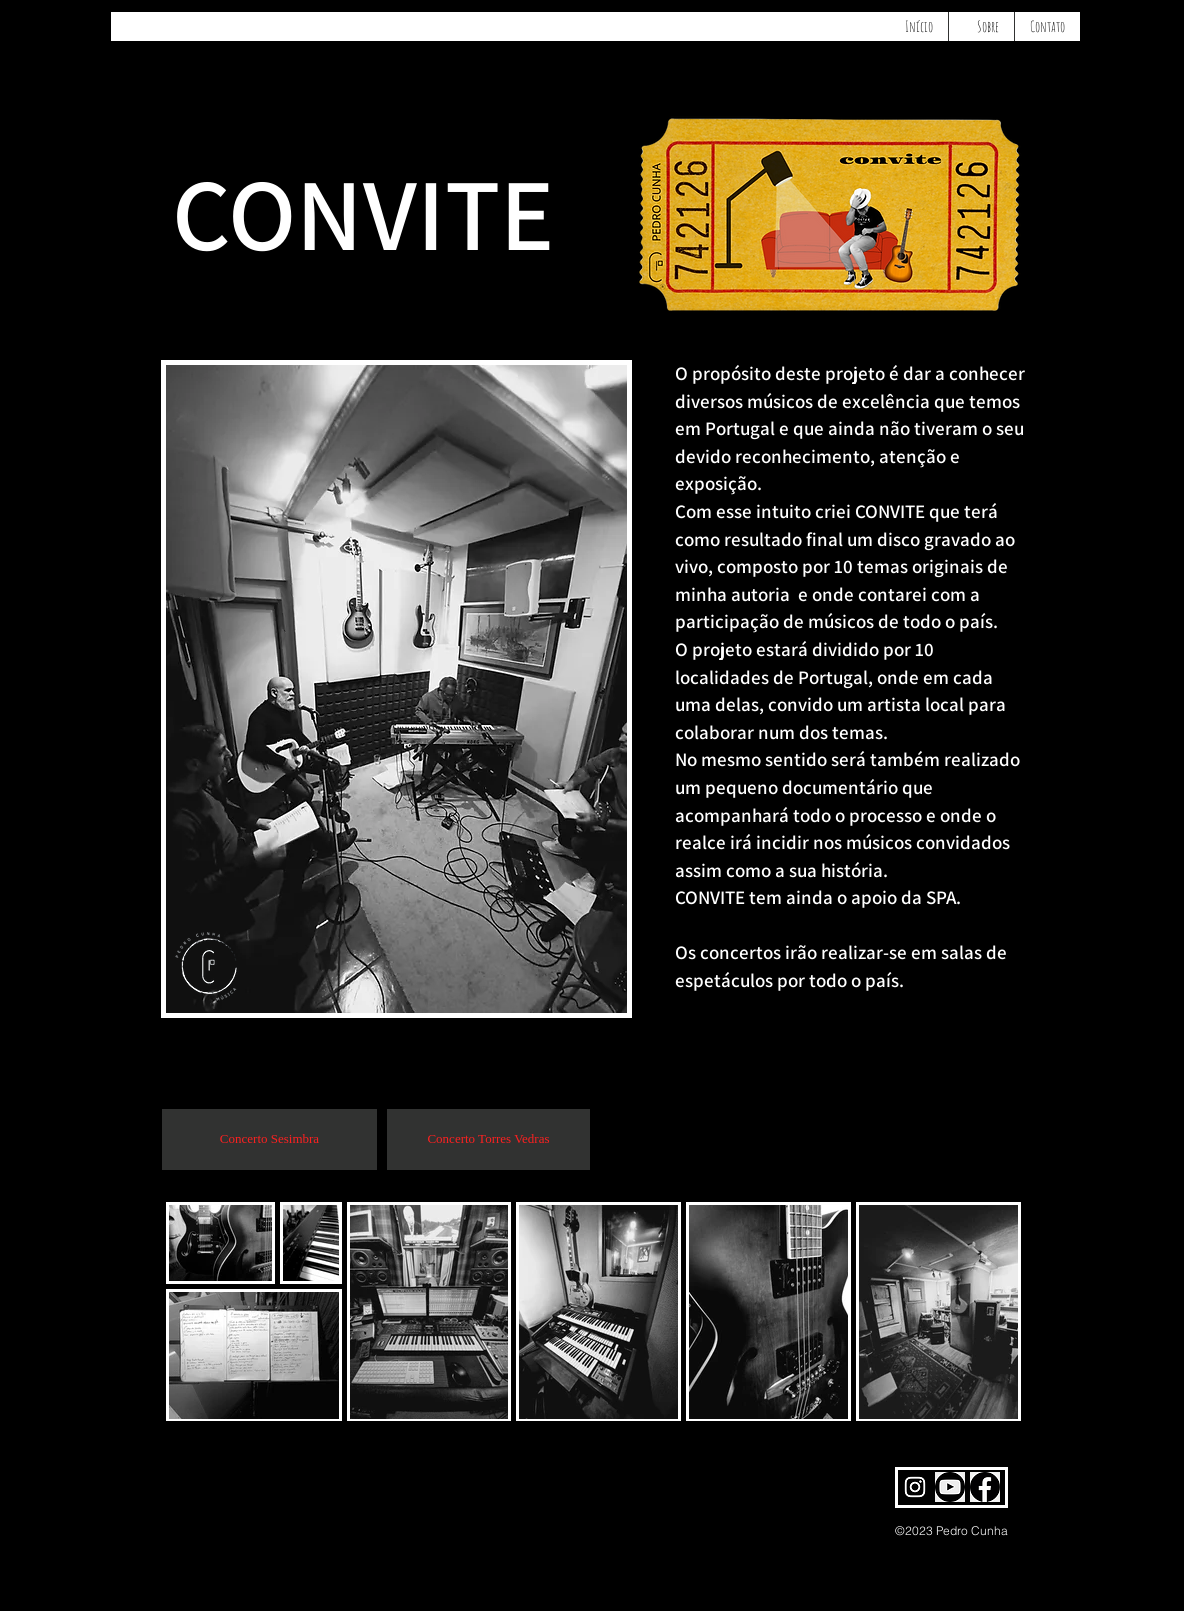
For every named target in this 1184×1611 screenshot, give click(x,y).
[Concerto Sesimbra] (269, 1139)
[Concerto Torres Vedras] (488, 1139)
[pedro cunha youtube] (950, 1487)
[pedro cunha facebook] (985, 1487)
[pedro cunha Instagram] (915, 1487)
